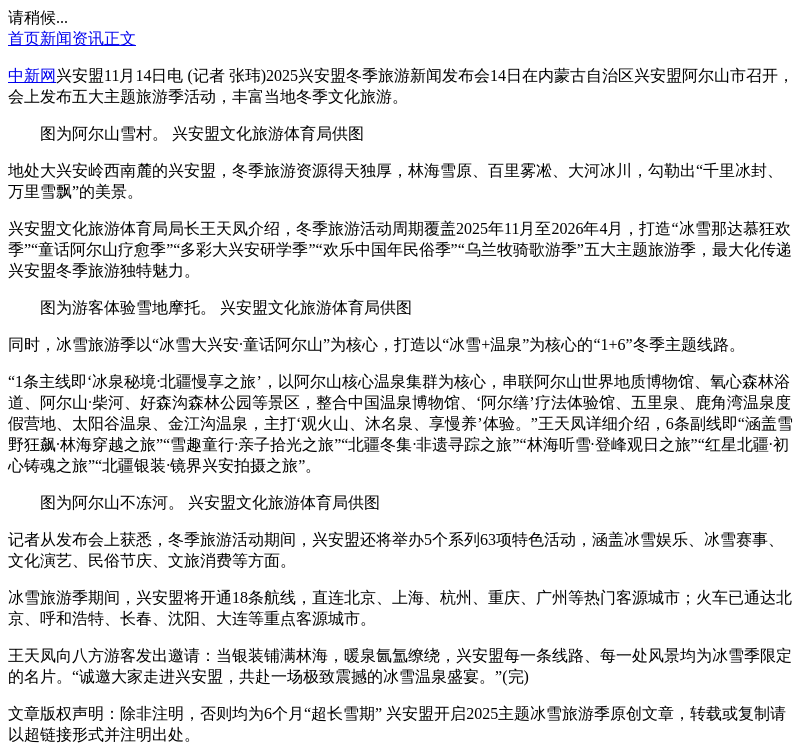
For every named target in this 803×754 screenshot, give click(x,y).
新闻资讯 (72, 38)
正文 (120, 38)
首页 (24, 38)
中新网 (32, 75)
